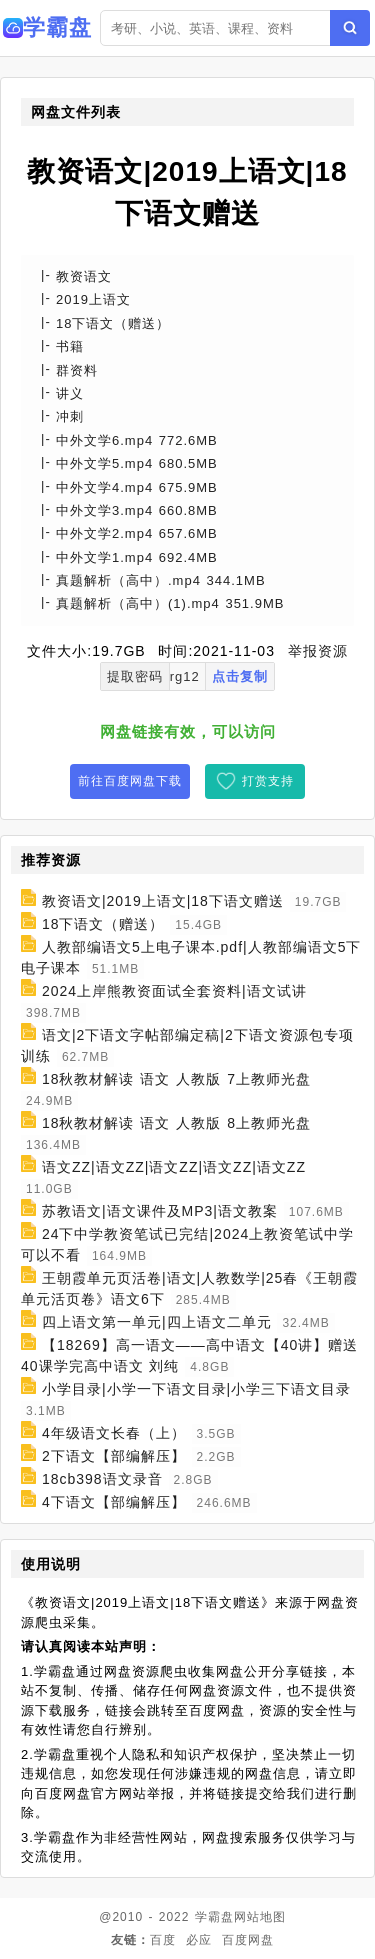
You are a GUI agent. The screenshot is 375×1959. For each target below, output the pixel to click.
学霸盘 (214, 1917)
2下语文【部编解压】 (114, 1456)
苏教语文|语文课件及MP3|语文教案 (160, 1211)
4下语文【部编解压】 (114, 1502)
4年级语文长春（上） (114, 1433)
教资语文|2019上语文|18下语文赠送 (163, 901)
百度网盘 (248, 1940)
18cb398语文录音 (102, 1479)
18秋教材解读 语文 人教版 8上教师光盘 (176, 1123)
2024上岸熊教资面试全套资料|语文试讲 (174, 991)
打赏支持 (268, 781)
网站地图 (260, 1917)
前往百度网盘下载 (130, 781)
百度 (163, 1940)
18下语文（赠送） (103, 924)
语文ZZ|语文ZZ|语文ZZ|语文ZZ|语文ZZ (174, 1167)
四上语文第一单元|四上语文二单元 (157, 1322)
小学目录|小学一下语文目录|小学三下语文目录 (196, 1389)
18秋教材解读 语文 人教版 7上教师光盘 (176, 1079)
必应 (199, 1940)
